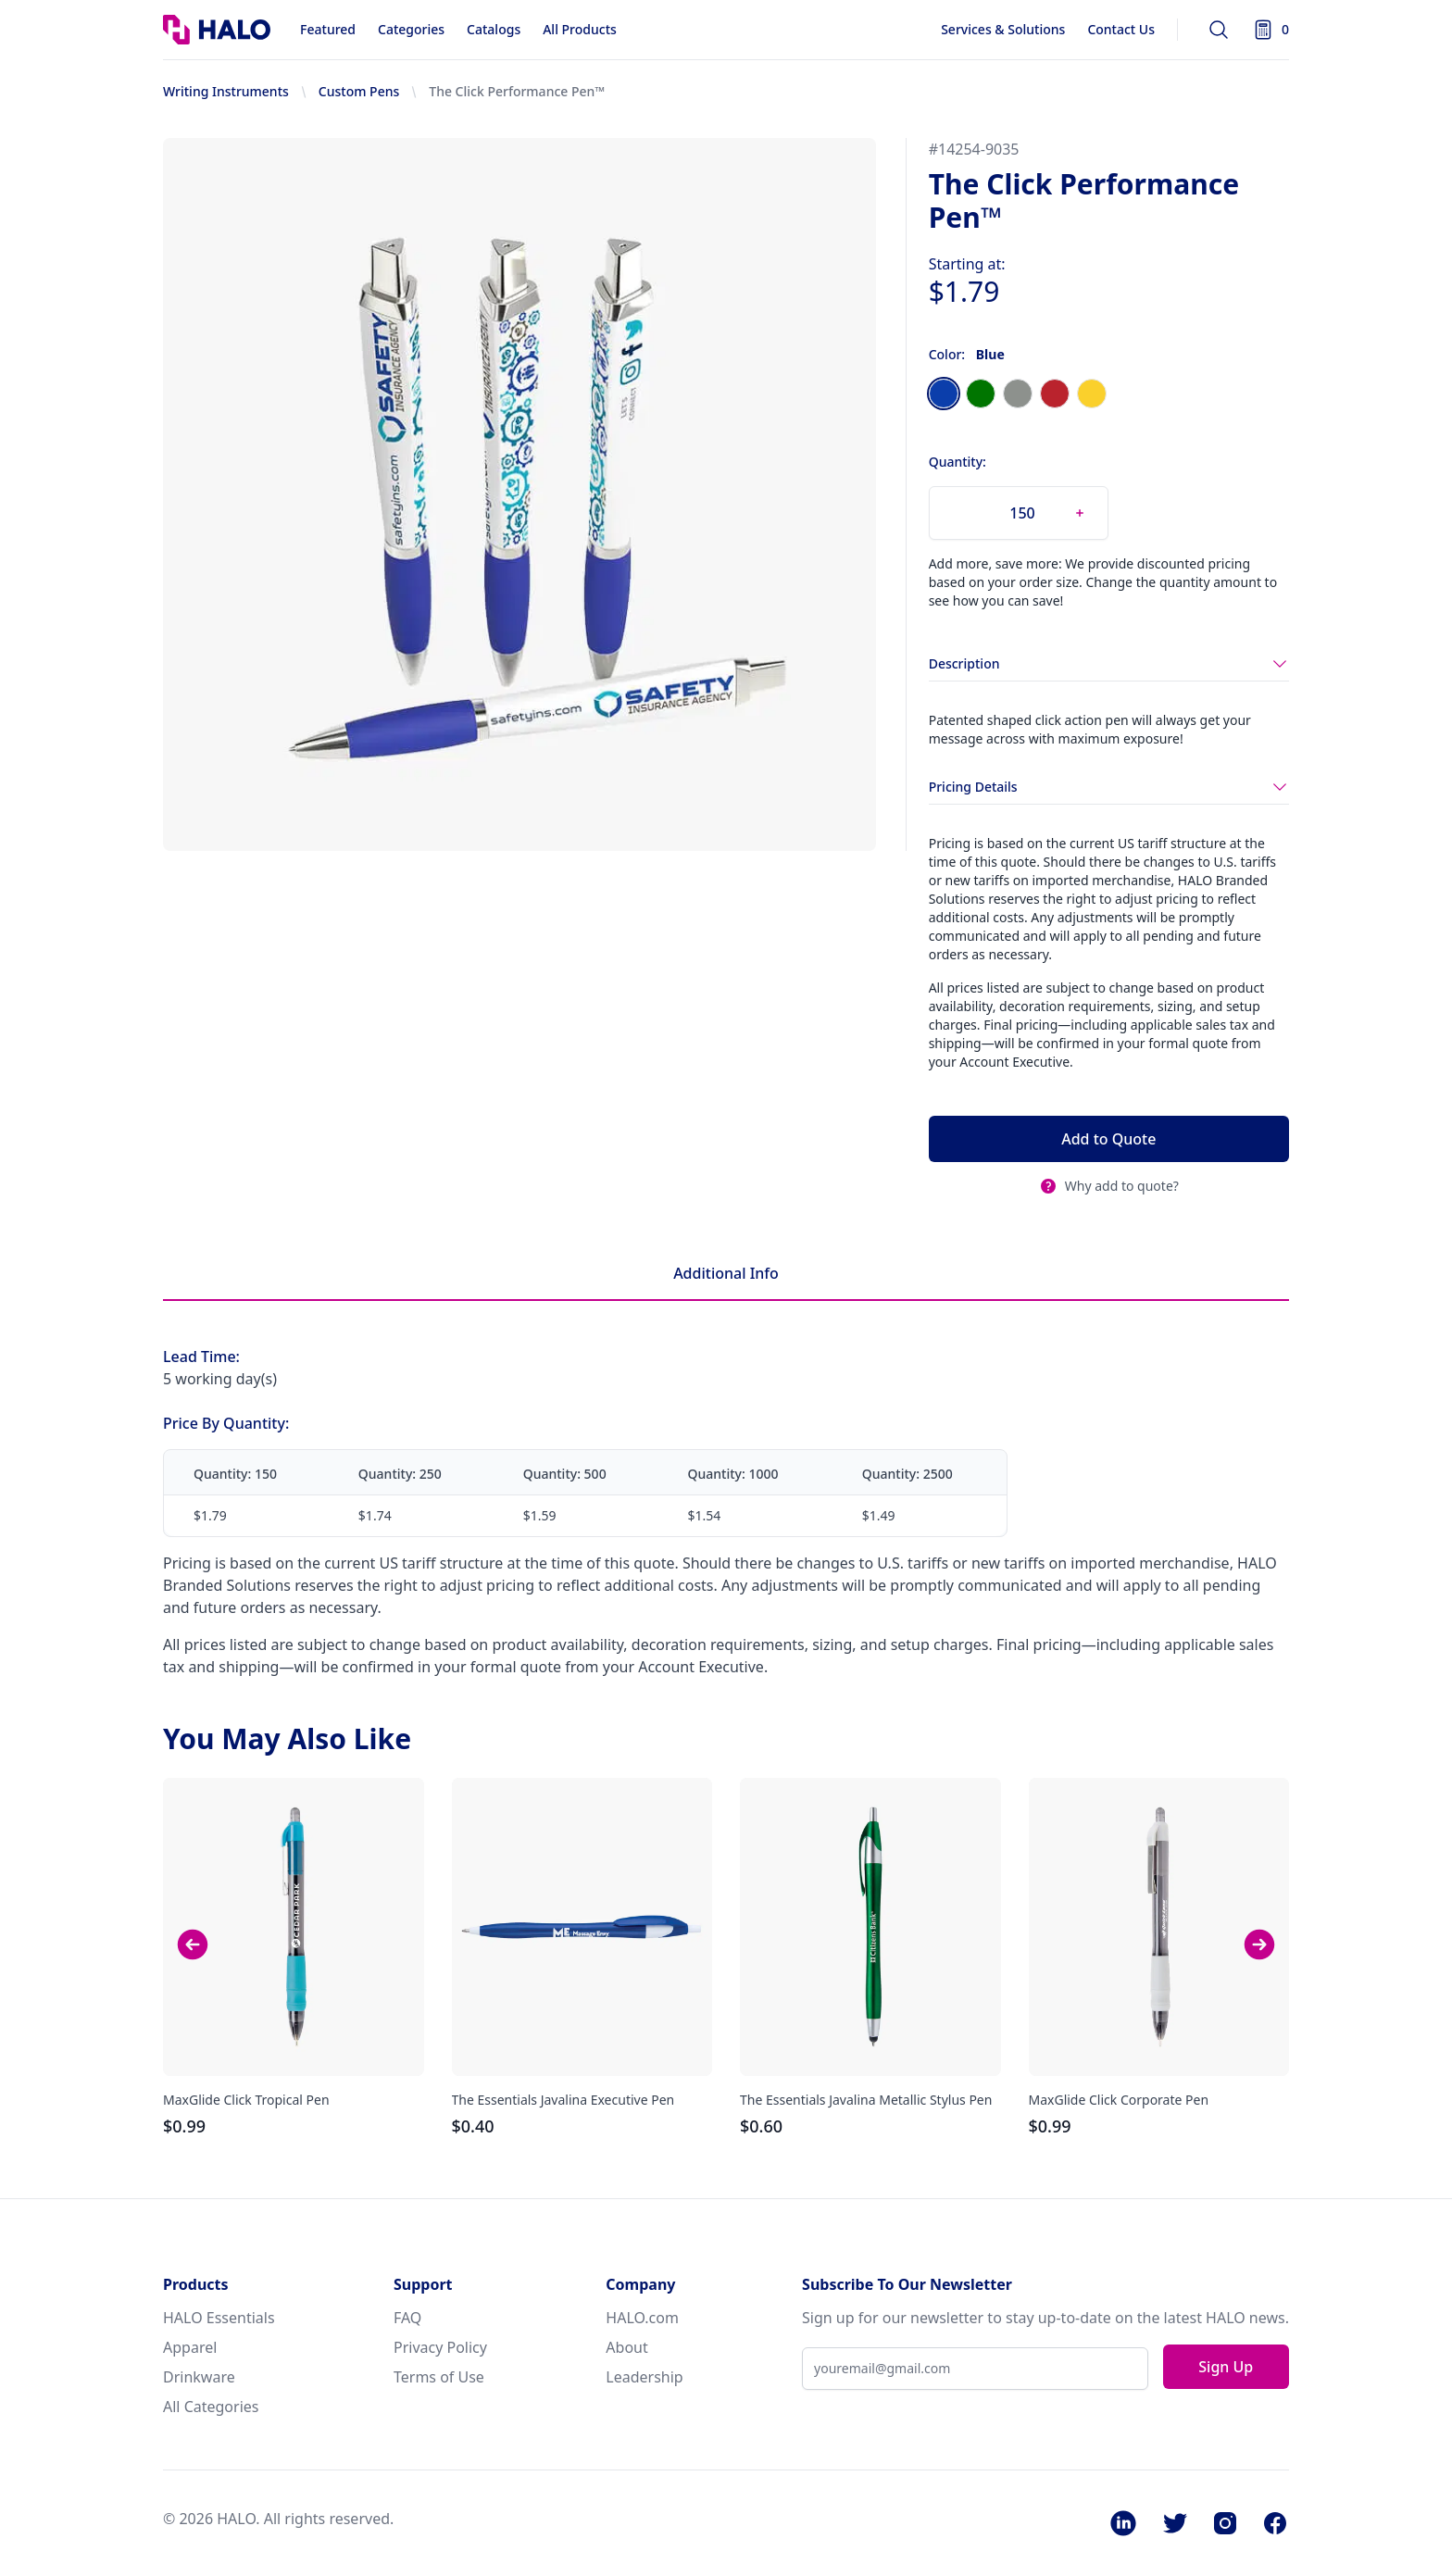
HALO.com (642, 2317)
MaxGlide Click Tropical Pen (246, 2099)
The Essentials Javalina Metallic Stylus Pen (866, 2099)
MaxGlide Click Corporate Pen (1119, 2099)
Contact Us (1121, 29)
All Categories (210, 2406)
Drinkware (199, 2377)
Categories (411, 29)
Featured (328, 29)
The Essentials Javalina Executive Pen (563, 2099)
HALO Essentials (219, 2317)
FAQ (407, 2317)
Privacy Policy (440, 2347)
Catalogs (493, 29)
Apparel (190, 2347)
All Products (580, 29)
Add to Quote (1108, 1139)
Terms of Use (439, 2377)
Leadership (644, 2377)
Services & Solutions (1003, 29)
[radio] (943, 393)
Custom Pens (359, 91)
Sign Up (1225, 2367)
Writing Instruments (226, 91)
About (626, 2347)
